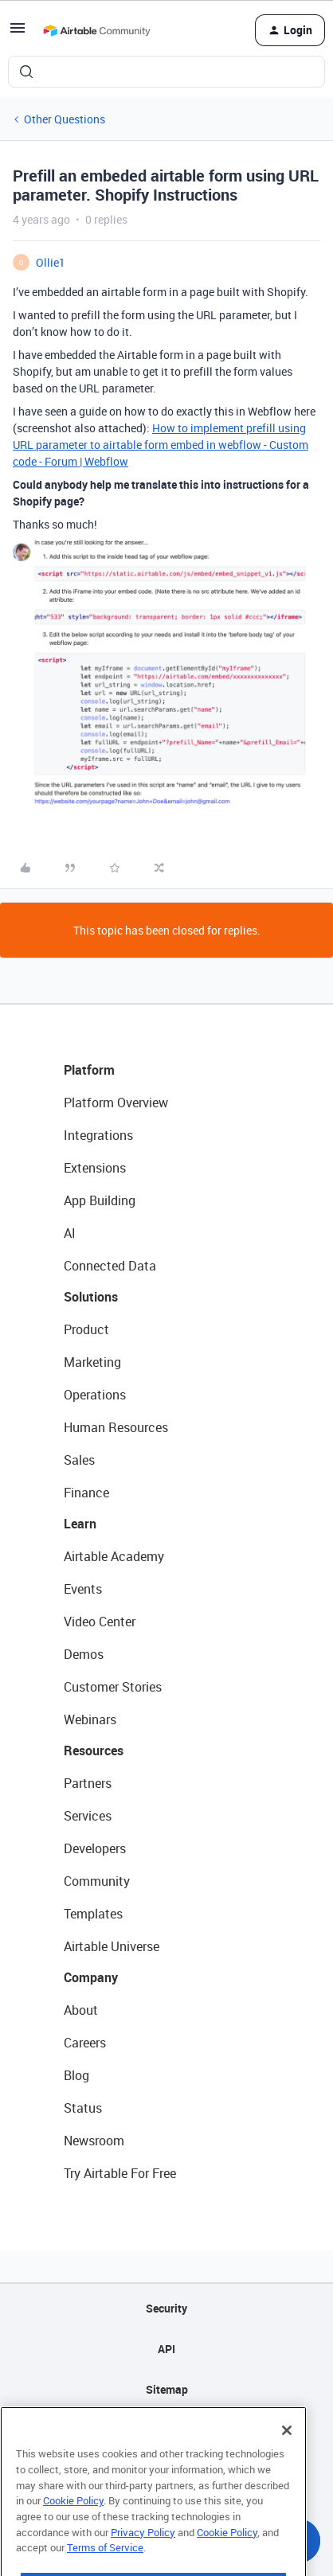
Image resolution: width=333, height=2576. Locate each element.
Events (83, 1589)
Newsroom (94, 2140)
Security (166, 2308)
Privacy (167, 2429)
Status (83, 2108)
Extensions (95, 1168)
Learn (80, 1523)
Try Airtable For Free (120, 2173)
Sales (79, 1460)
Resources (93, 1750)
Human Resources (116, 1427)
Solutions (91, 1297)
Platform (89, 1070)
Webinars (90, 1719)
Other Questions (64, 119)
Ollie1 (50, 262)
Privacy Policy (143, 2560)
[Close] (286, 2458)
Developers (95, 1848)
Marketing (92, 1362)
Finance (86, 1492)
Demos (84, 1654)
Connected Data (110, 1265)
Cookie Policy (73, 2529)
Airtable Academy (114, 1556)
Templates (93, 1913)
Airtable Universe (111, 1946)
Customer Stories (113, 1687)
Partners (88, 1783)
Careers (85, 2042)
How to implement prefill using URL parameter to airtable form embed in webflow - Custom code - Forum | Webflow (160, 444)
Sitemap (167, 2389)
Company (91, 1977)
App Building (99, 1200)
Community (97, 1881)
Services (88, 1816)
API (166, 2348)
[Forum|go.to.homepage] (96, 30)
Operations (95, 1394)
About (81, 2010)
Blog (76, 2075)
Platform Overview (116, 1102)
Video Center (99, 1621)
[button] (17, 33)
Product (86, 1329)
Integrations (98, 1135)
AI (70, 1233)
